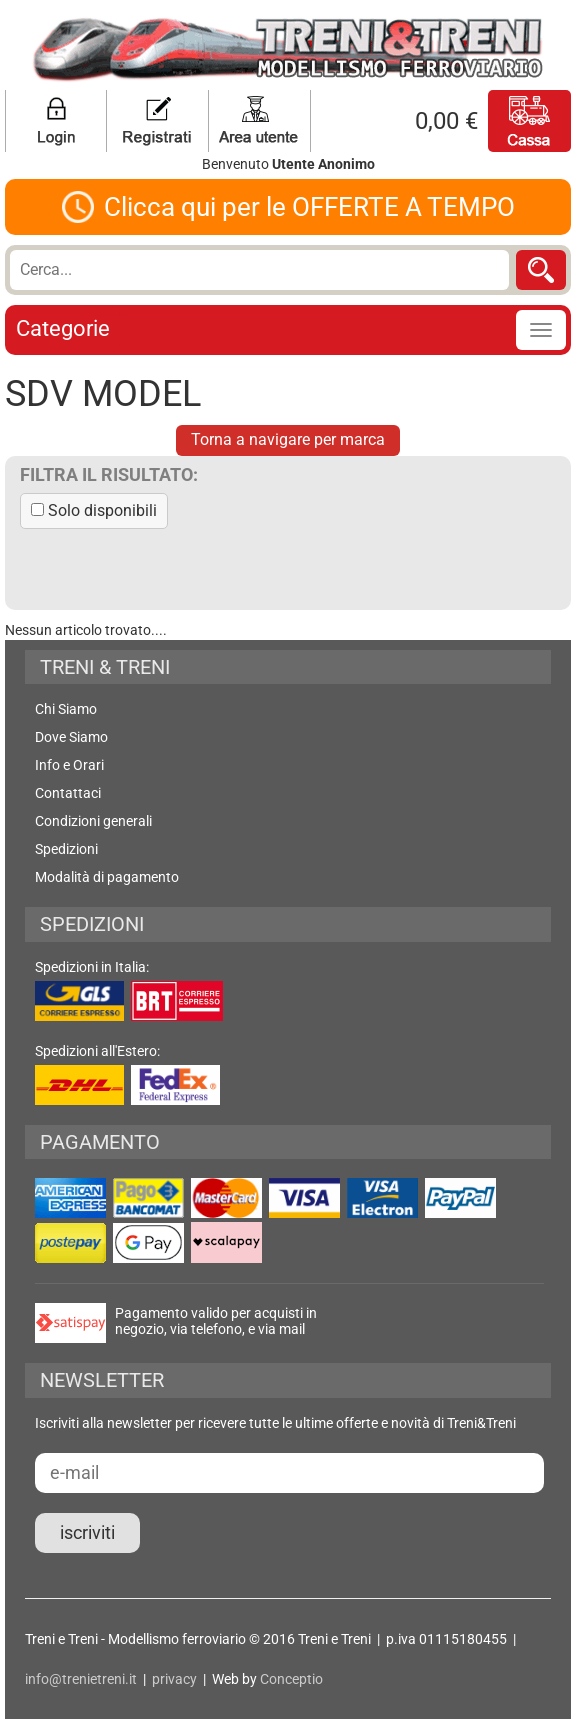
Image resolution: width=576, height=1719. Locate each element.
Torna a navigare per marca (288, 439)
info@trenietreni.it (81, 1679)
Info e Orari (69, 765)
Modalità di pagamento (107, 877)
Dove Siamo (71, 737)
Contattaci (68, 793)
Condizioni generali (93, 821)
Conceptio (291, 1679)
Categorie (63, 328)
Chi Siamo (66, 709)
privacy (174, 1679)
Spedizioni (66, 849)
